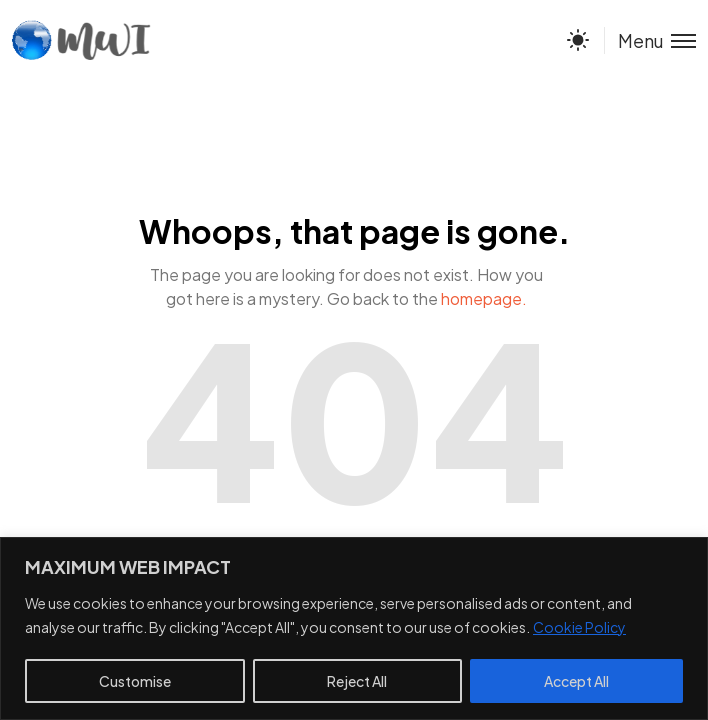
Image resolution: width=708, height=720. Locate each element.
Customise (135, 681)
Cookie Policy (579, 627)
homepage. (484, 298)
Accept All (576, 681)
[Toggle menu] (650, 40)
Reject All (357, 681)
